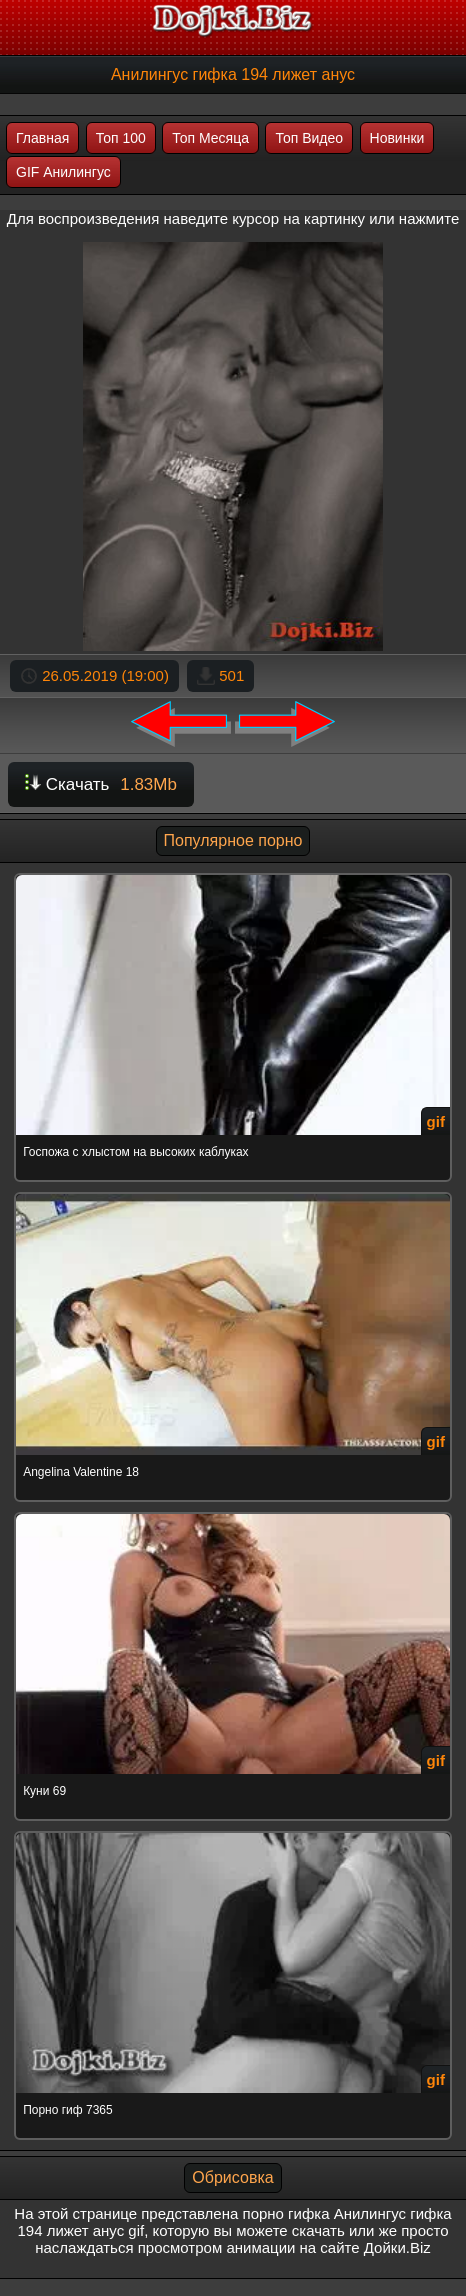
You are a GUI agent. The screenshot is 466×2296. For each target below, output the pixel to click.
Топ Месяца (210, 138)
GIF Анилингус (63, 172)
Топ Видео (309, 138)
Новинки (397, 138)
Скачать (101, 784)
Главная (42, 138)
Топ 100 (121, 138)
